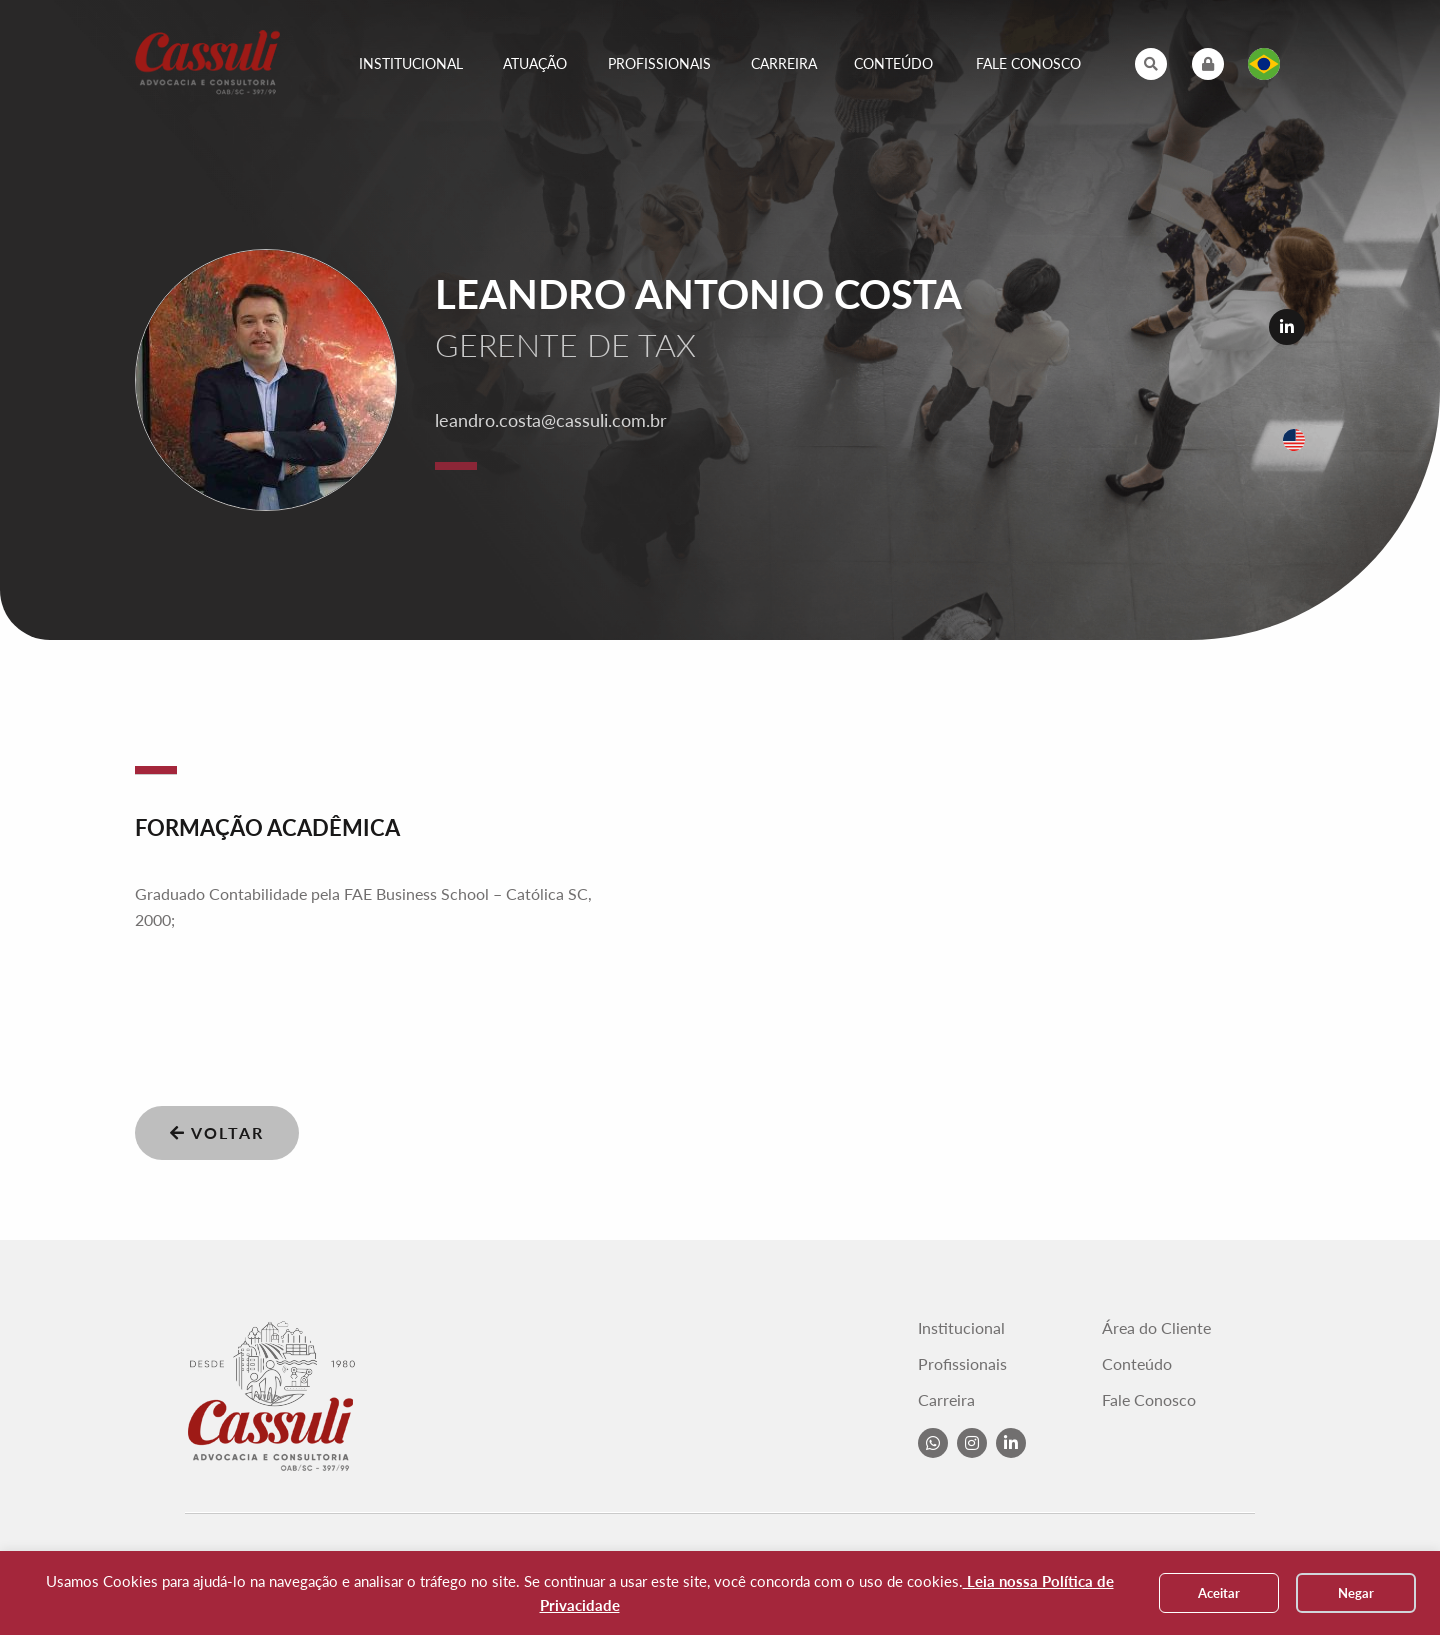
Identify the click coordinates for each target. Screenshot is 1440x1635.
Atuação (535, 63)
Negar (1356, 1593)
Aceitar (1219, 1593)
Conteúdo (893, 63)
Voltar (217, 1132)
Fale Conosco (1028, 63)
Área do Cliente (1156, 1328)
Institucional (411, 63)
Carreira (784, 63)
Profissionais (659, 63)
